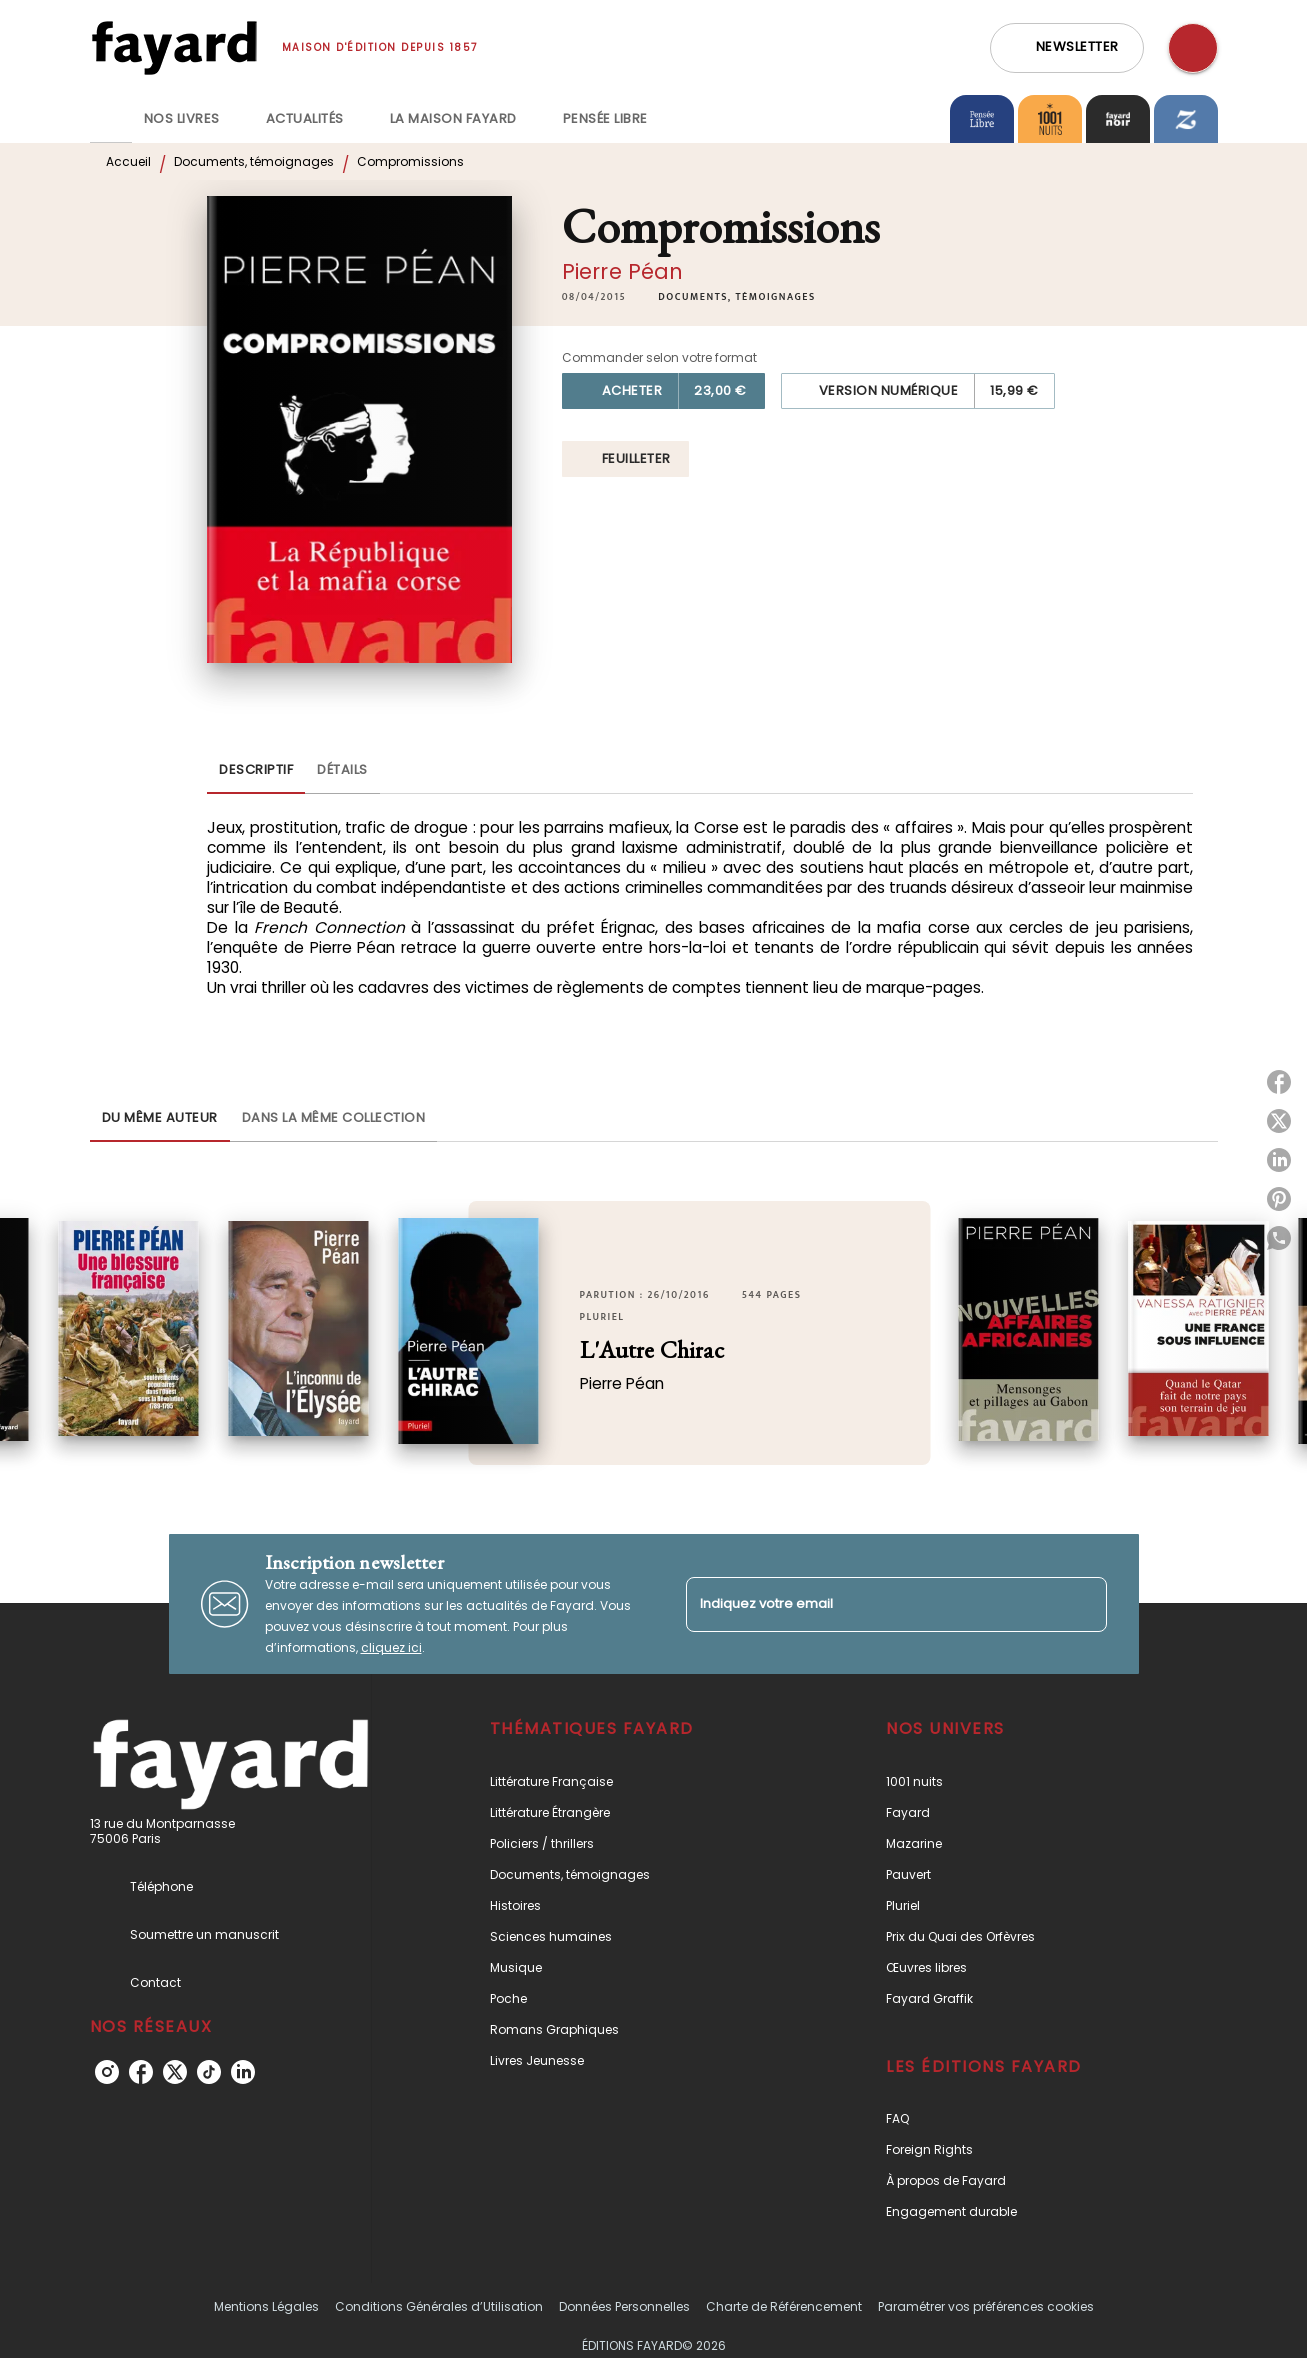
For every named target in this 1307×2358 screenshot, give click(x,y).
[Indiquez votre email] (871, 1604)
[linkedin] (243, 2072)
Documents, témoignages (254, 161)
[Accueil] (174, 47)
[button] (1067, 48)
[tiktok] (209, 2072)
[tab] (111, 119)
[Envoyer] (1083, 1604)
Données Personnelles (624, 2306)
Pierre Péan (623, 271)
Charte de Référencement (784, 2306)
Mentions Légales (266, 2306)
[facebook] (141, 2072)
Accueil (128, 161)
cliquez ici (391, 1647)
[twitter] (175, 2072)
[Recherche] (1193, 48)
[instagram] (107, 2072)
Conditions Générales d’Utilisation (439, 2306)
